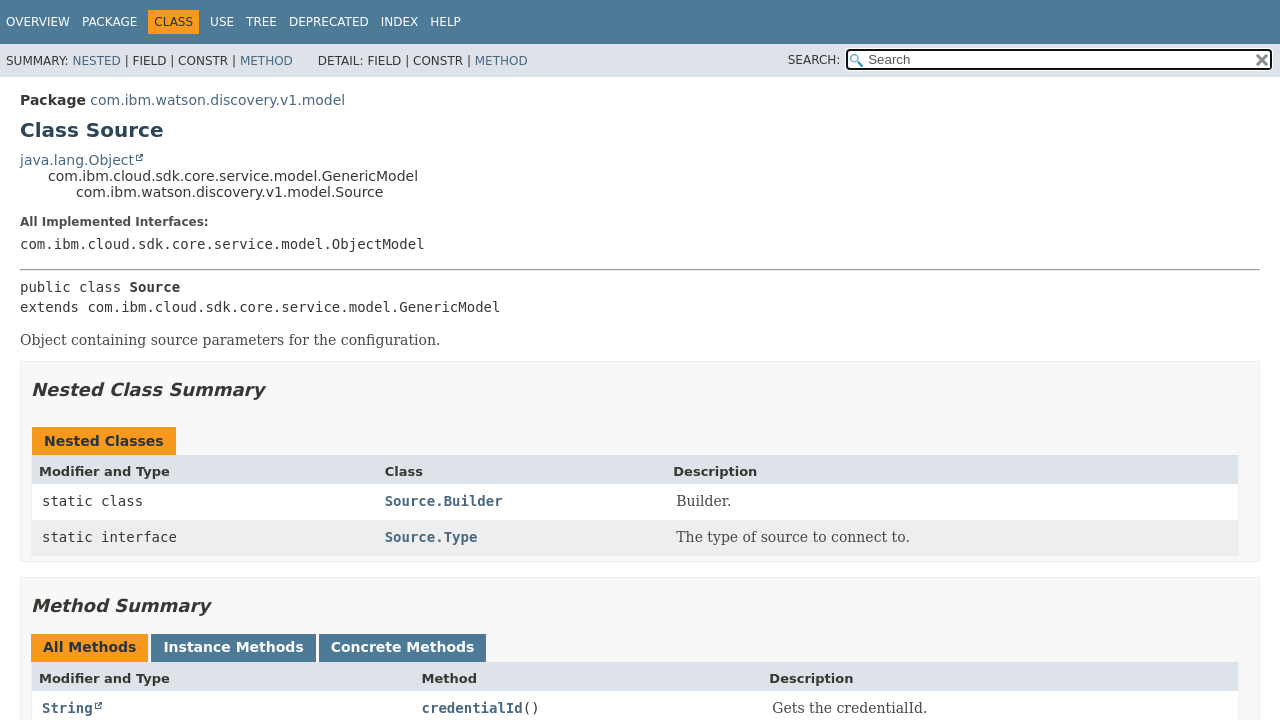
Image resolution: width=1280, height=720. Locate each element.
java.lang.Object (77, 160)
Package (109, 22)
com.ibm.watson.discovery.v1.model (217, 100)
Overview (38, 22)
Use (222, 22)
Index (400, 22)
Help (445, 22)
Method (266, 61)
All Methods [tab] (89, 647)
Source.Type (431, 537)
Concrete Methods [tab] (403, 647)
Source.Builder (444, 501)
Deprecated (329, 22)
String (67, 708)
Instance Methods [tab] (233, 647)
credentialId (472, 708)
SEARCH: (814, 60)
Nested (96, 61)
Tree (261, 22)
